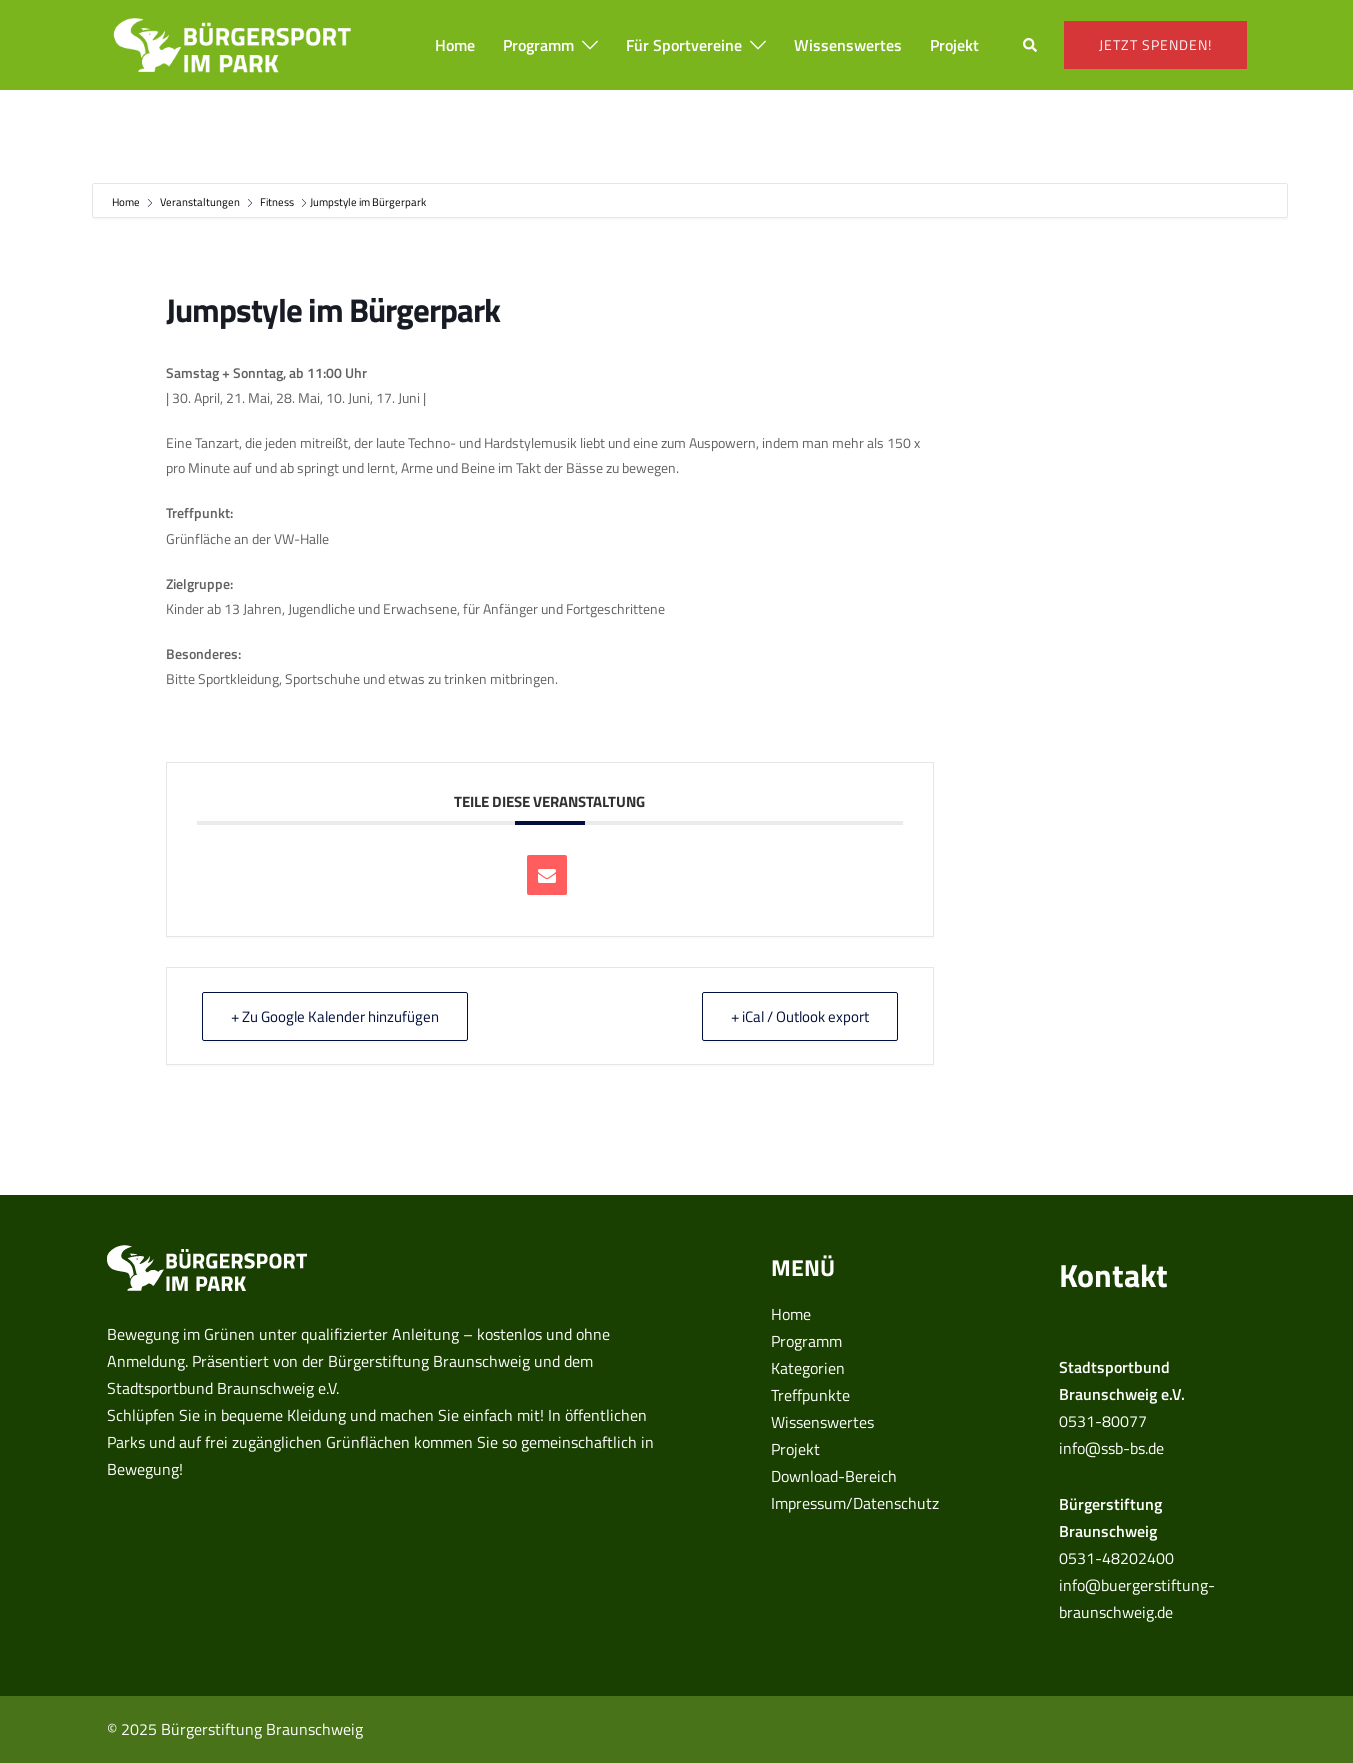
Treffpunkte (810, 1395)
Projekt (954, 45)
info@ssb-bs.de (1111, 1448)
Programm (538, 45)
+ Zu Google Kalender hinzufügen (335, 1016)
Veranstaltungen (200, 202)
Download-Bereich (834, 1476)
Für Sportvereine (684, 45)
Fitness (277, 202)
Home (455, 45)
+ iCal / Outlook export (800, 1016)
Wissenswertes (848, 45)
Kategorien (808, 1368)
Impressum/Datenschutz (855, 1503)
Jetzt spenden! (1155, 44)
